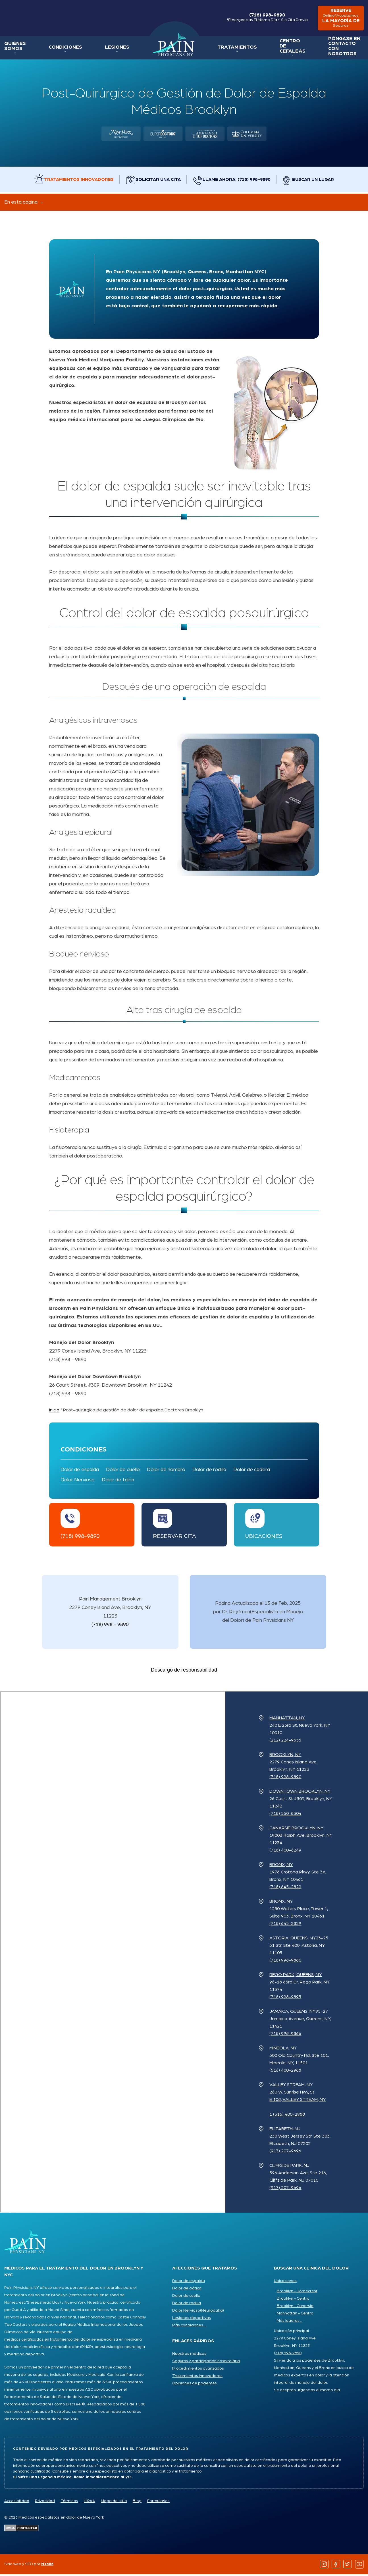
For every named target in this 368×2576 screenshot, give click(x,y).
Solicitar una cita (158, 181)
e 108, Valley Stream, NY (297, 2101)
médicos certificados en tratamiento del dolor (47, 2341)
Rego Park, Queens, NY (295, 1976)
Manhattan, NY (287, 1719)
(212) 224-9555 (285, 1742)
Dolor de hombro (166, 1471)
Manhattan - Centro (295, 2315)
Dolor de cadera (251, 1471)
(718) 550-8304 (285, 1815)
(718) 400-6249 (285, 1852)
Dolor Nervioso (78, 1481)
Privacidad (45, 2503)
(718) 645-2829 (285, 1888)
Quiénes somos (14, 47)
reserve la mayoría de (338, 19)
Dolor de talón (118, 1481)
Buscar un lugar (319, 181)
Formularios (158, 2503)
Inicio (166, 46)
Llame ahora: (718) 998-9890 (239, 181)
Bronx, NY (281, 1866)
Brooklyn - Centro (293, 2300)
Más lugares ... (290, 2322)
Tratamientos (228, 49)
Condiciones (62, 49)
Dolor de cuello (123, 1471)
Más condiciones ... (189, 2327)
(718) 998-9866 (285, 2035)
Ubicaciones (263, 1538)
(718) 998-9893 (285, 1998)
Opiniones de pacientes (194, 2385)
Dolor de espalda (80, 1471)
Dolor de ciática (186, 2290)
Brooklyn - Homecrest (297, 2293)
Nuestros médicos (189, 2355)
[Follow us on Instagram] (324, 2565)
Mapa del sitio (114, 2503)
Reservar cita (174, 1538)
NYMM (47, 2566)
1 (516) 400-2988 (287, 2116)
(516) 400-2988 (285, 2072)
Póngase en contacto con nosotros (334, 48)
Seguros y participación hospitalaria (206, 2363)
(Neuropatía (211, 2312)
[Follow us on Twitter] (347, 2565)
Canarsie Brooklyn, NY (296, 1829)
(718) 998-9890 (262, 18)
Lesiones (111, 49)
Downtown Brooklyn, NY (299, 1793)
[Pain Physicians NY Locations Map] (112, 1953)
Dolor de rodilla (209, 1471)
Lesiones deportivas (191, 2320)
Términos (69, 2503)
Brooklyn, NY (285, 1756)
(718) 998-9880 (285, 1962)
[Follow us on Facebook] (336, 2565)
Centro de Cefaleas (280, 48)
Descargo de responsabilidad (184, 1671)
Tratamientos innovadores (76, 181)
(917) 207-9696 (285, 2152)
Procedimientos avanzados (198, 2370)
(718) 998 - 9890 (110, 1626)
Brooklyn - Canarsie (295, 2308)
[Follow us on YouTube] (359, 2565)
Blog (137, 2503)
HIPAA (89, 2503)
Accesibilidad (16, 2503)
